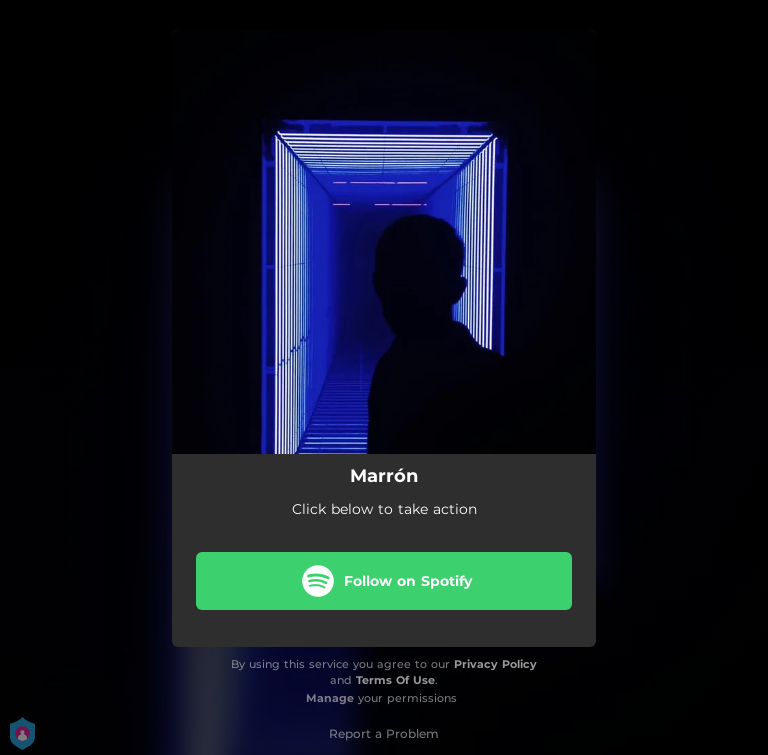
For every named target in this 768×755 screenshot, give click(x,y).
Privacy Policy (495, 664)
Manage (330, 698)
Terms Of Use (395, 680)
